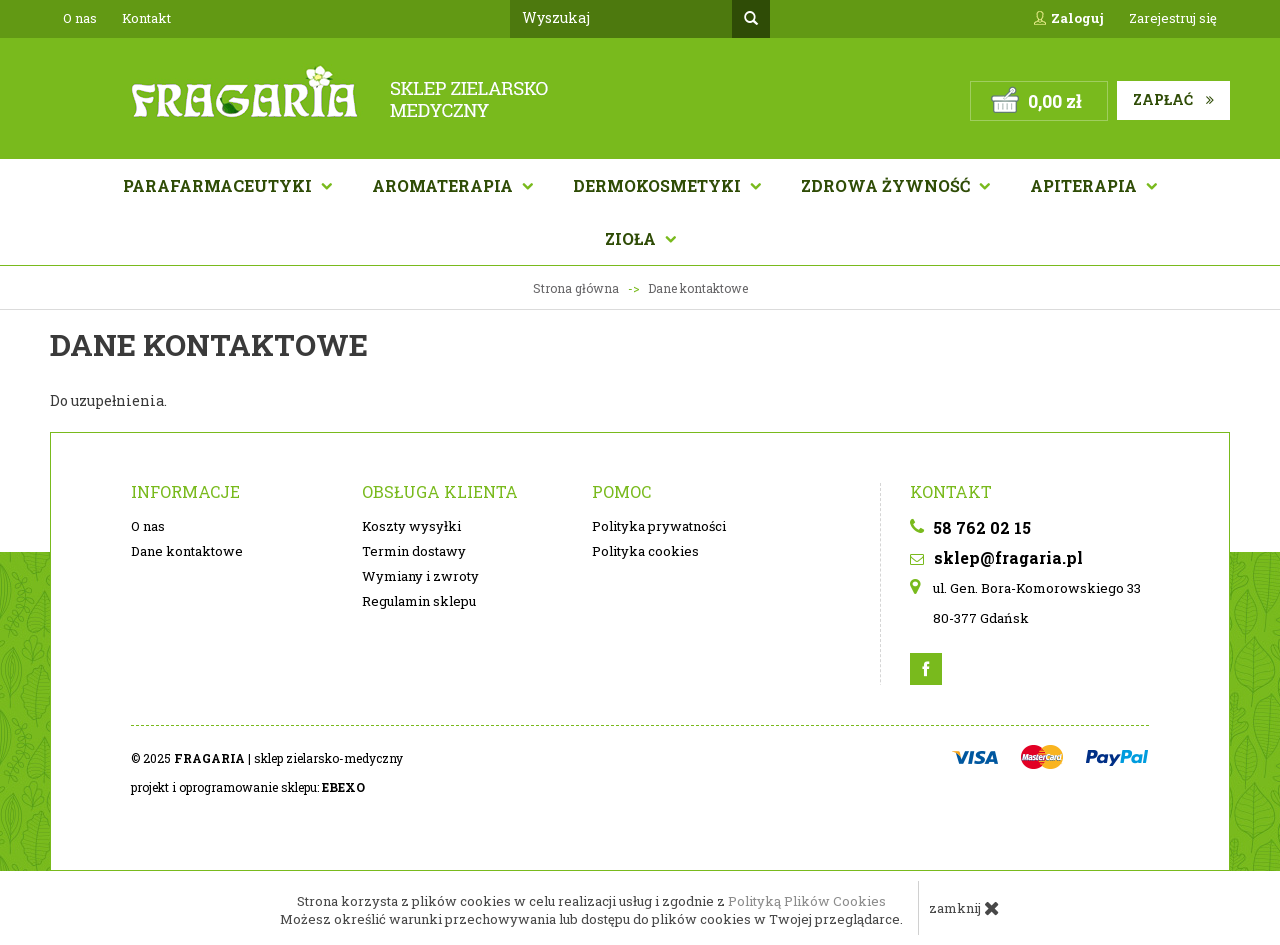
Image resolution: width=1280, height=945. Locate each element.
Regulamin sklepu (419, 601)
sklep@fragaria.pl (996, 557)
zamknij (964, 908)
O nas (80, 18)
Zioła (632, 238)
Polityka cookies (645, 551)
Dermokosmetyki (659, 185)
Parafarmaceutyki (219, 185)
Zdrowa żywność (887, 185)
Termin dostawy (414, 551)
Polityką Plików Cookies (807, 901)
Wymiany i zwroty (420, 576)
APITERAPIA (1085, 185)
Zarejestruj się (1173, 18)
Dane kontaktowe (187, 551)
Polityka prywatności (659, 526)
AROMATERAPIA (444, 185)
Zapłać (1173, 99)
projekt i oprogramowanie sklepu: (248, 787)
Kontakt (146, 18)
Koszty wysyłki (411, 526)
